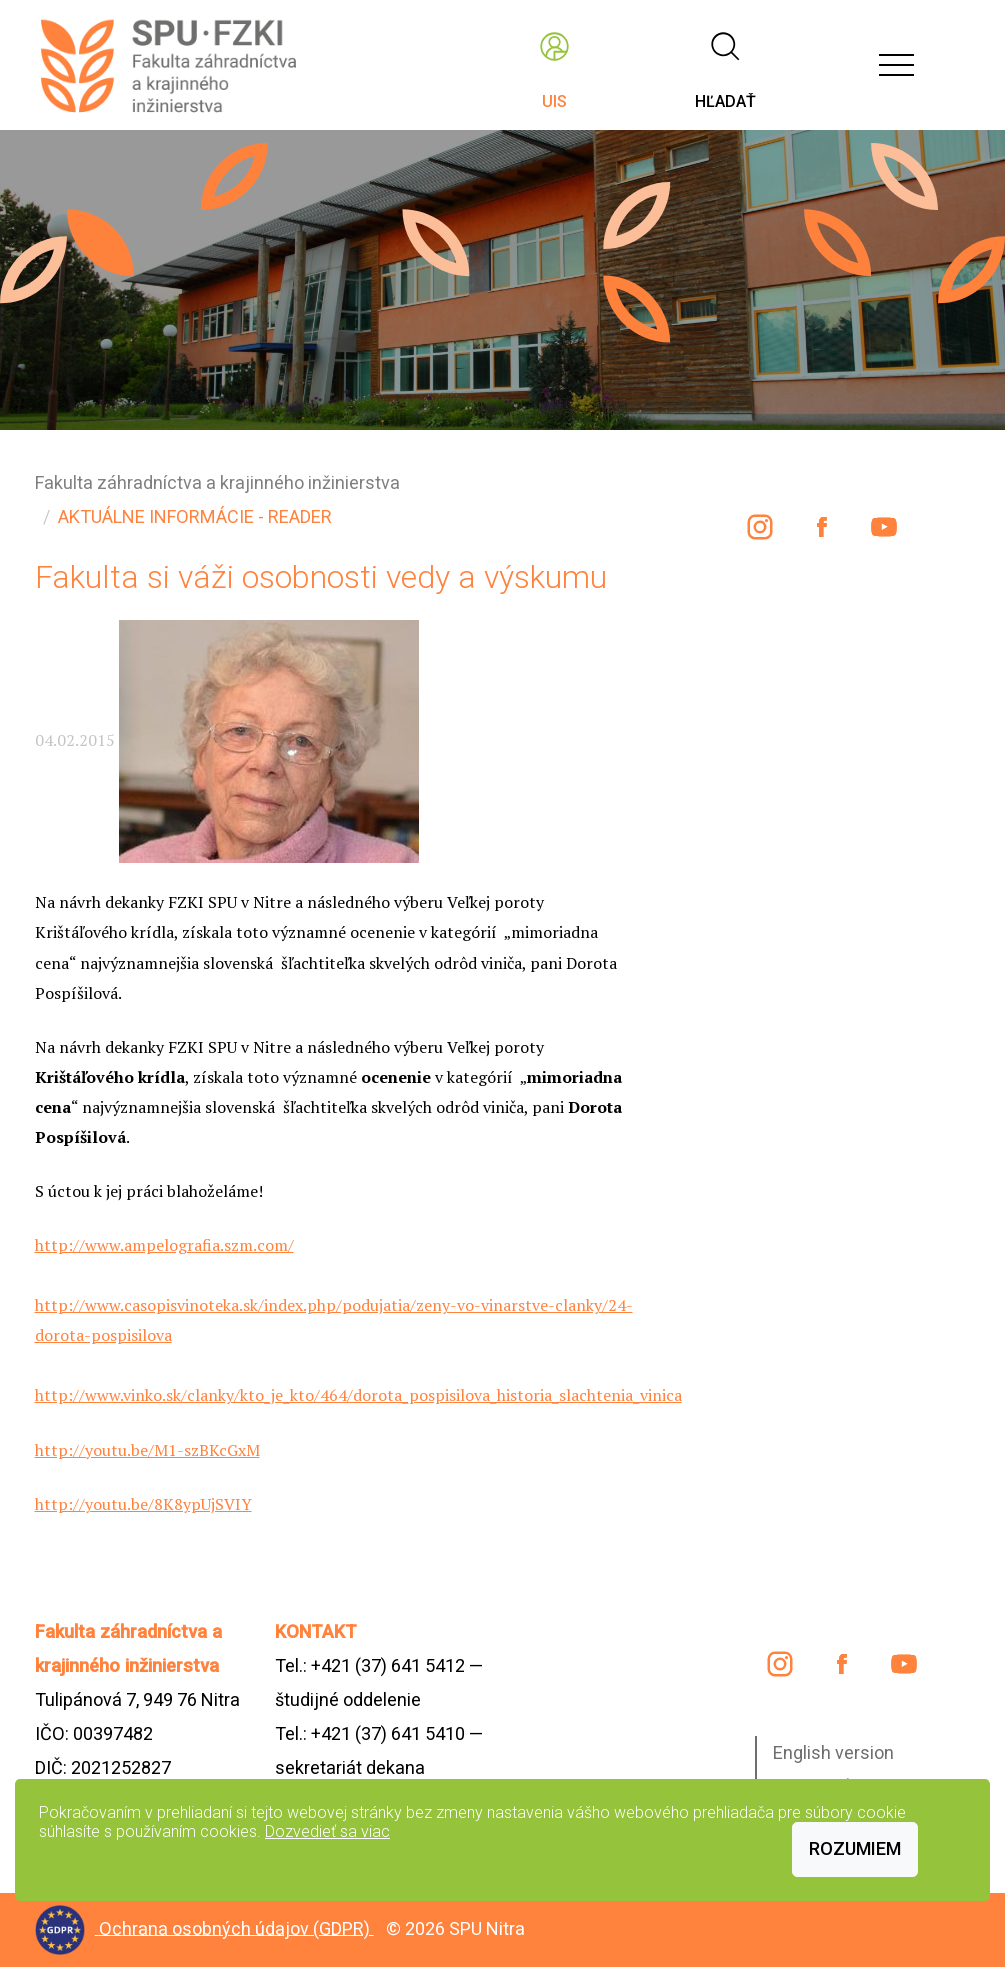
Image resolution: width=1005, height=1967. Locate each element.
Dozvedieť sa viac (327, 1831)
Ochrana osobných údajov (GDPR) (236, 1927)
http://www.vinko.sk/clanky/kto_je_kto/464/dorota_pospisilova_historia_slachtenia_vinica (358, 1395)
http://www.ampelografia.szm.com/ (164, 1245)
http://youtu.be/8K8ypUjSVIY (143, 1504)
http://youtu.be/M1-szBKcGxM (147, 1450)
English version (833, 1752)
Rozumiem (855, 1848)
